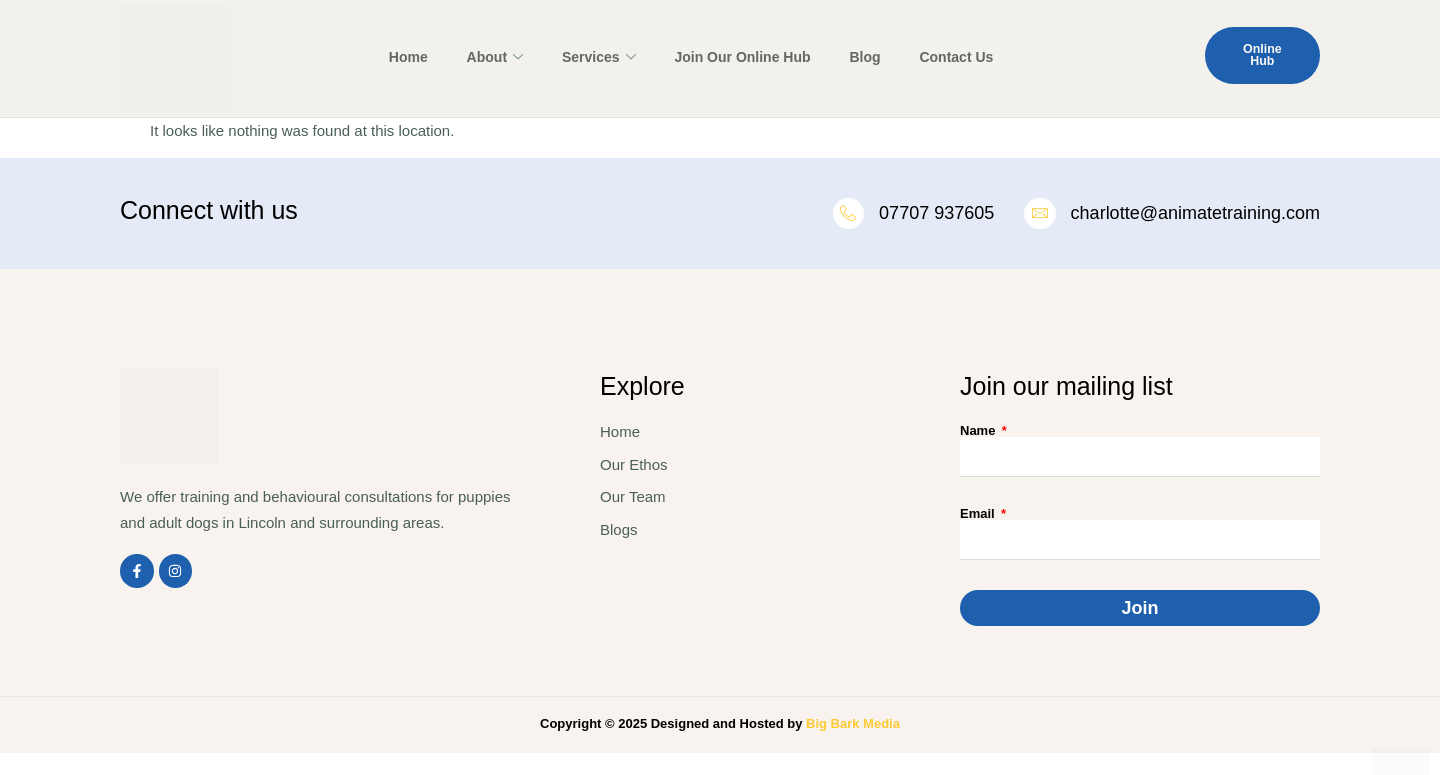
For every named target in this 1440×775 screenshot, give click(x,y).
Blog (844, 57)
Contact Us (927, 57)
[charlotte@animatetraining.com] (1039, 215)
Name (979, 433)
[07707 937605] (844, 215)
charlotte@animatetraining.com (1195, 214)
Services (596, 58)
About (500, 58)
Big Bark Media (853, 726)
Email (979, 516)
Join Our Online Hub (730, 57)
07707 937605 (933, 214)
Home (423, 57)
